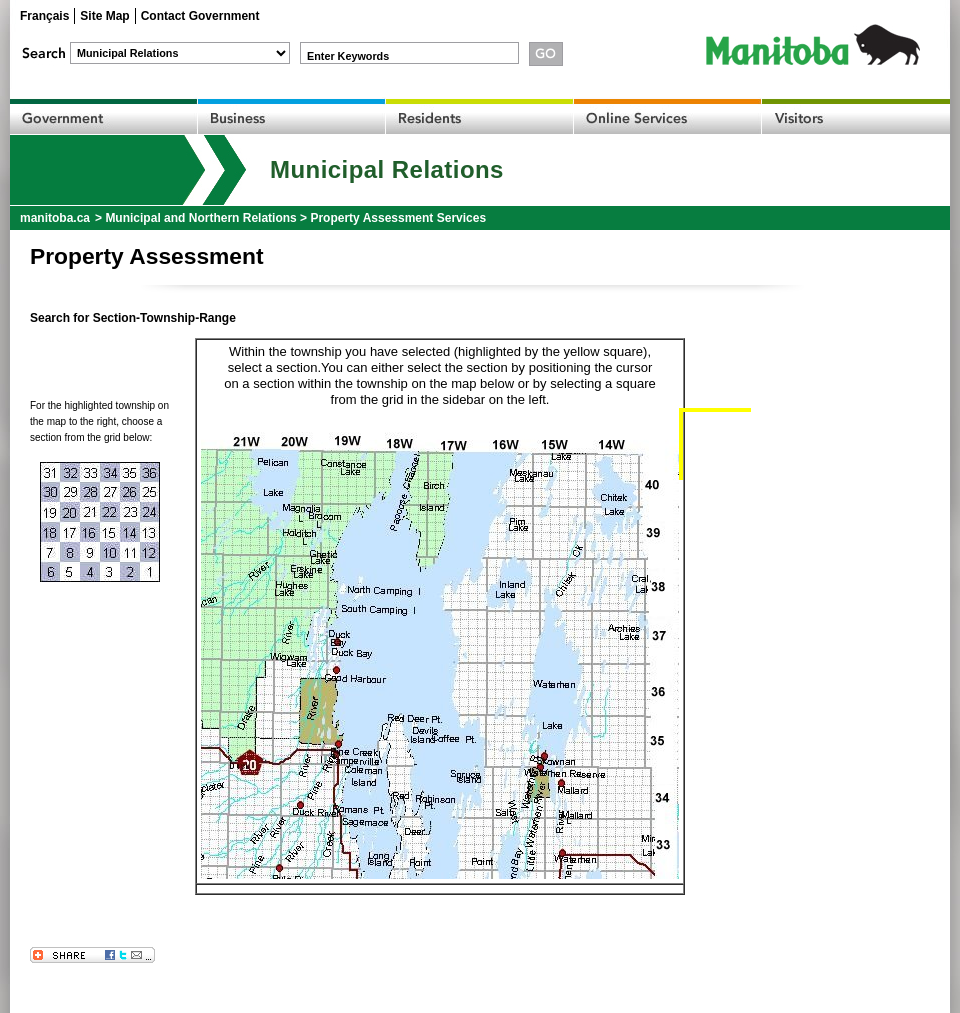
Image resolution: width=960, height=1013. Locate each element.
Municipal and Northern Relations (200, 218)
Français (44, 16)
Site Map (104, 16)
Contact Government (200, 16)
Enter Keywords (348, 56)
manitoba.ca (55, 218)
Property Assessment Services (398, 218)
